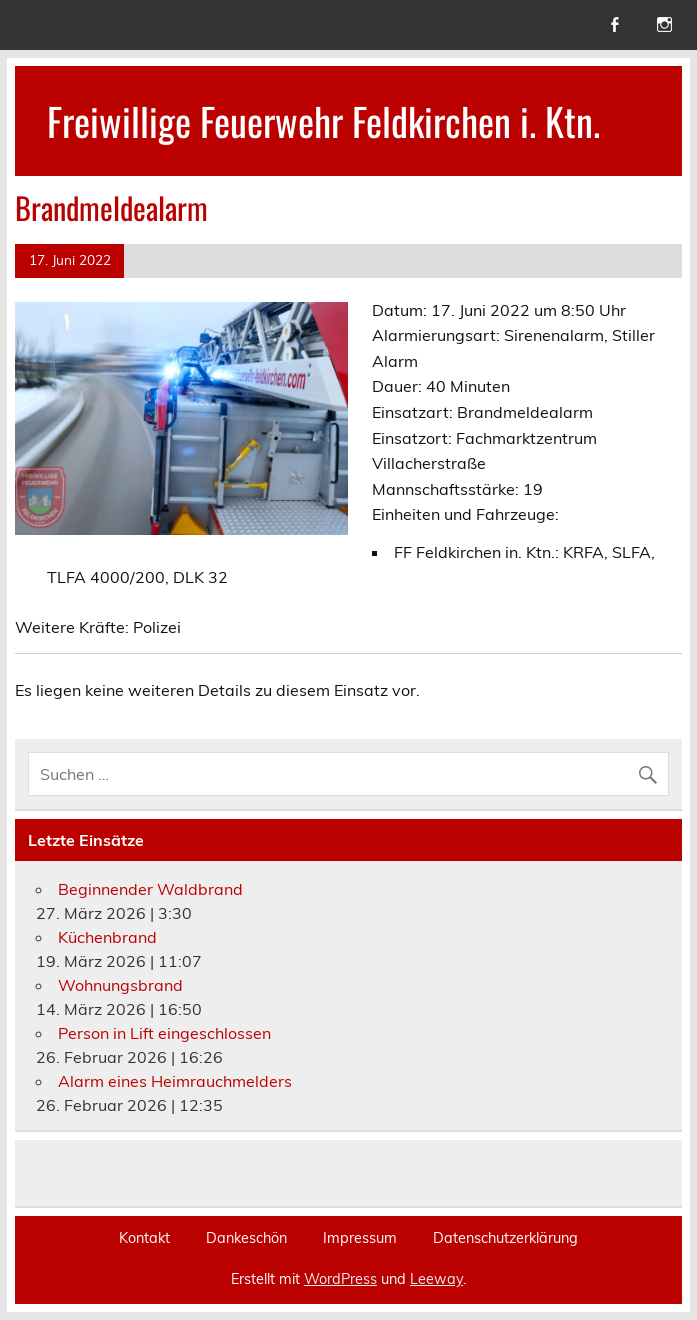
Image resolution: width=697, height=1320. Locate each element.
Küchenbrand (107, 937)
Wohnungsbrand (120, 985)
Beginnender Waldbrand (150, 889)
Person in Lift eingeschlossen (164, 1033)
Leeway (436, 1279)
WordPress (340, 1279)
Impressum (360, 1238)
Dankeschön (246, 1238)
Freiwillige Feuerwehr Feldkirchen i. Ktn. (323, 120)
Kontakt (144, 1238)
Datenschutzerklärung (505, 1238)
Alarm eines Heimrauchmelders (175, 1081)
